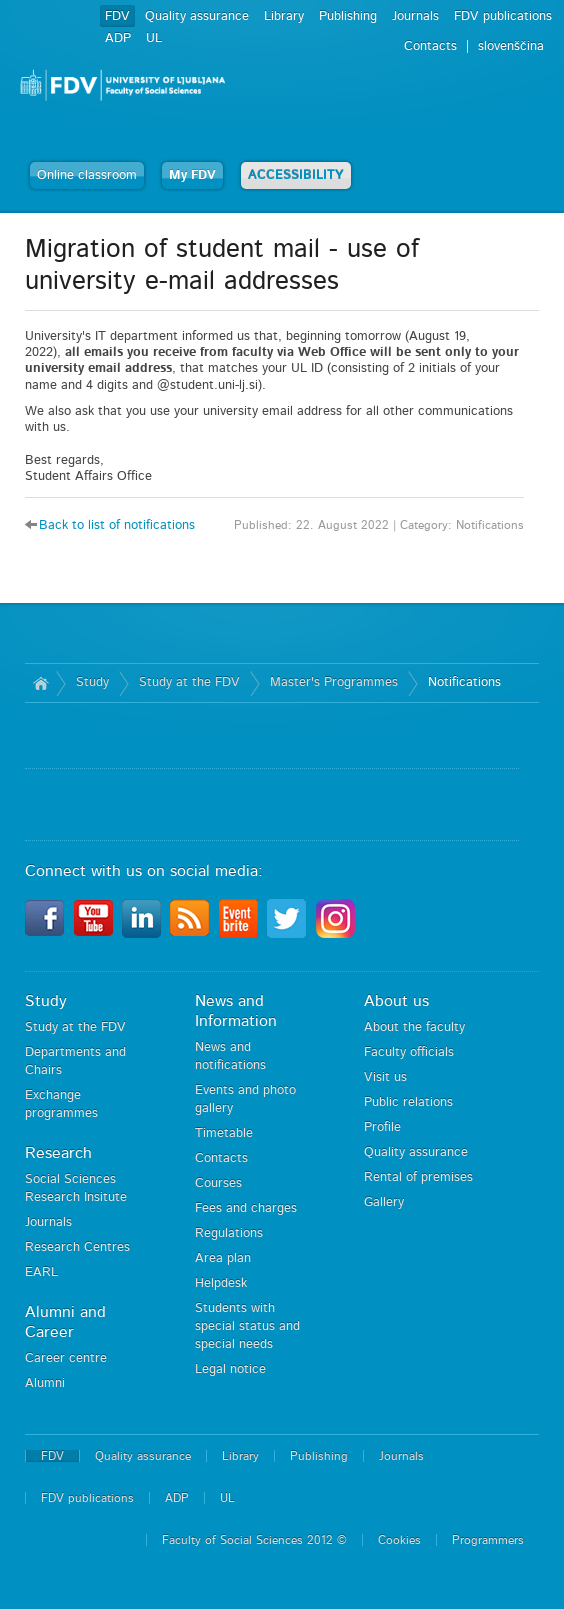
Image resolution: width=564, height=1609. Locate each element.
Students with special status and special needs (247, 1326)
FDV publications (503, 16)
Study (92, 682)
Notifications (464, 682)
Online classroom (87, 175)
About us (396, 1001)
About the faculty (414, 1027)
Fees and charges (246, 1208)
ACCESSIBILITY (296, 175)
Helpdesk (221, 1283)
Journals (415, 16)
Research (58, 1153)
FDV (117, 16)
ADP (118, 38)
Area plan (223, 1258)
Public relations (408, 1102)
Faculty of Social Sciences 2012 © (254, 1540)
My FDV (192, 175)
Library (284, 16)
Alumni (45, 1383)
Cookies (399, 1540)
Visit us (385, 1077)
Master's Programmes (334, 682)
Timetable (224, 1133)
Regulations (229, 1233)
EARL (41, 1272)
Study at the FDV (189, 682)
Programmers (488, 1540)
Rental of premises (418, 1177)
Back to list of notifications (117, 525)
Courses (218, 1183)
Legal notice (230, 1369)
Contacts (221, 1158)
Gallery (384, 1202)
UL (154, 38)
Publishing (348, 16)
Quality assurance (197, 16)
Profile (382, 1127)
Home (40, 683)
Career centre (66, 1358)
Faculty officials (409, 1052)
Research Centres (77, 1247)
